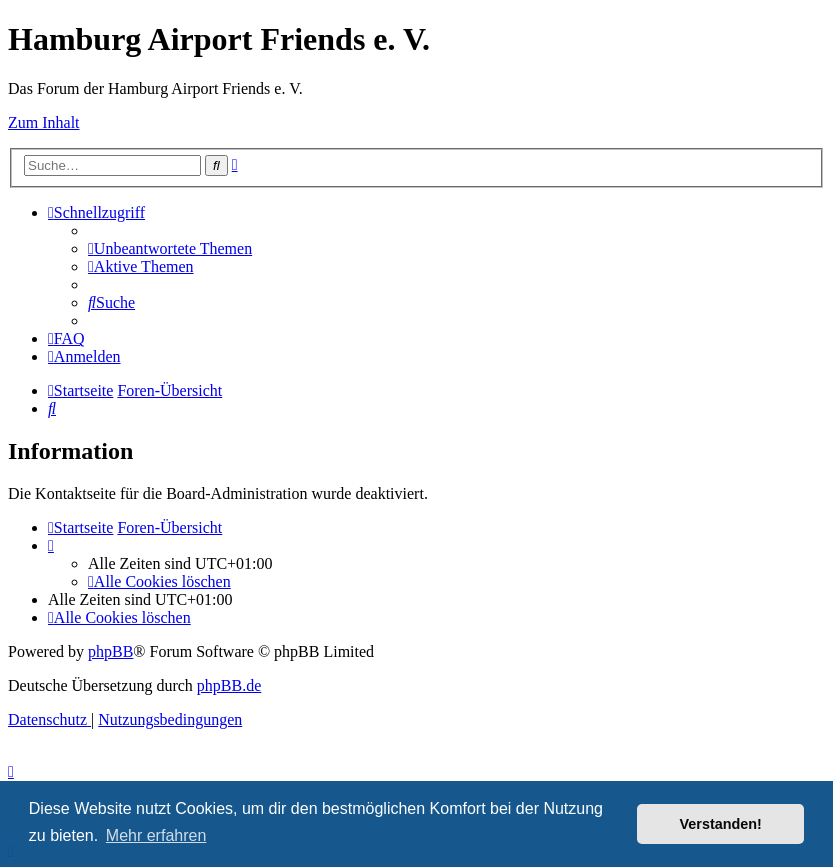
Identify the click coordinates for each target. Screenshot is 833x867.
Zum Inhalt (44, 122)
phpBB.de (229, 685)
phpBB (110, 651)
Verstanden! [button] (721, 824)
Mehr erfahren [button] (156, 835)
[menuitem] (170, 248)
